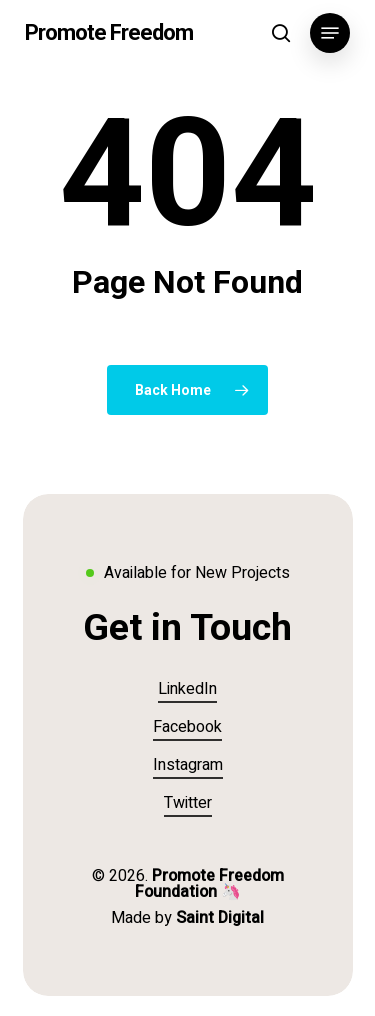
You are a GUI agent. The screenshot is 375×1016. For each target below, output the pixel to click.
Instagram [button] (188, 765)
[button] (330, 33)
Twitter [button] (188, 803)
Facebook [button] (187, 727)
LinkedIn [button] (187, 689)
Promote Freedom (109, 33)
